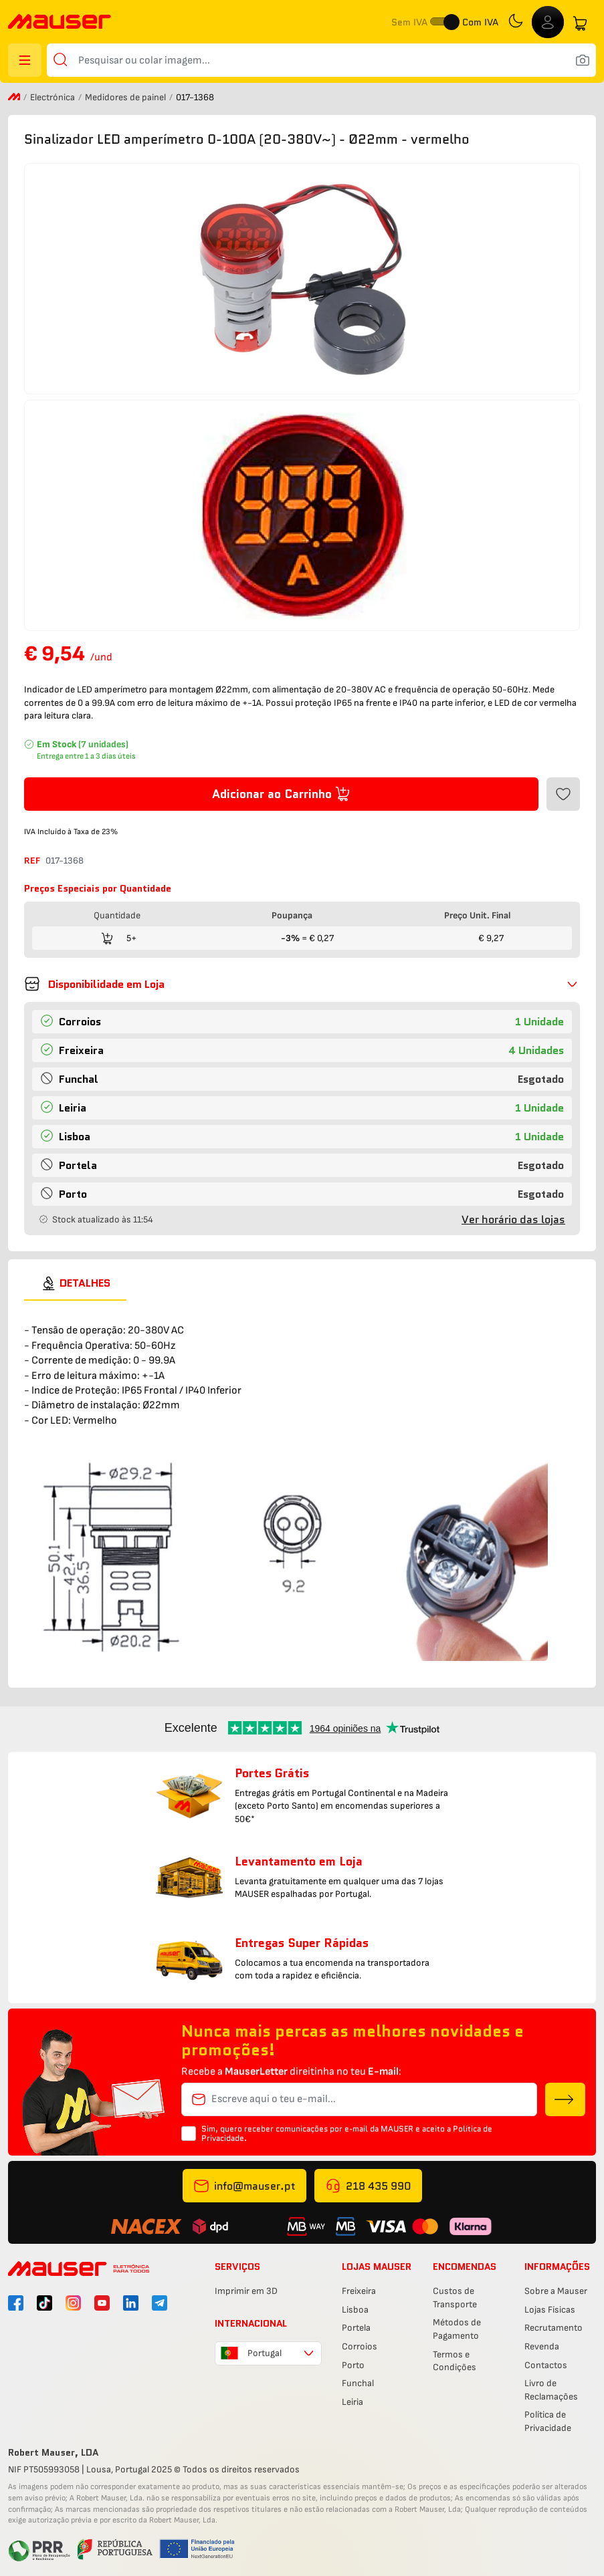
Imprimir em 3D (246, 2291)
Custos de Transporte (455, 2297)
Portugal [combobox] (264, 2353)
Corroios (359, 2346)
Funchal (358, 2383)
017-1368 (64, 860)
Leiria (352, 2402)
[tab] (75, 1283)
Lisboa (355, 2309)
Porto (353, 2365)
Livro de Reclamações (551, 2389)
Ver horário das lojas (513, 1219)
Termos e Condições (454, 2361)
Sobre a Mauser (555, 2291)
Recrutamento (553, 2327)
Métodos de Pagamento (457, 2329)
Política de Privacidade (547, 2421)
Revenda (541, 2346)
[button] (302, 984)
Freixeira (359, 2291)
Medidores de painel (126, 97)
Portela (356, 2327)
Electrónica (53, 97)
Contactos (545, 2365)
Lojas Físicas (549, 2309)
